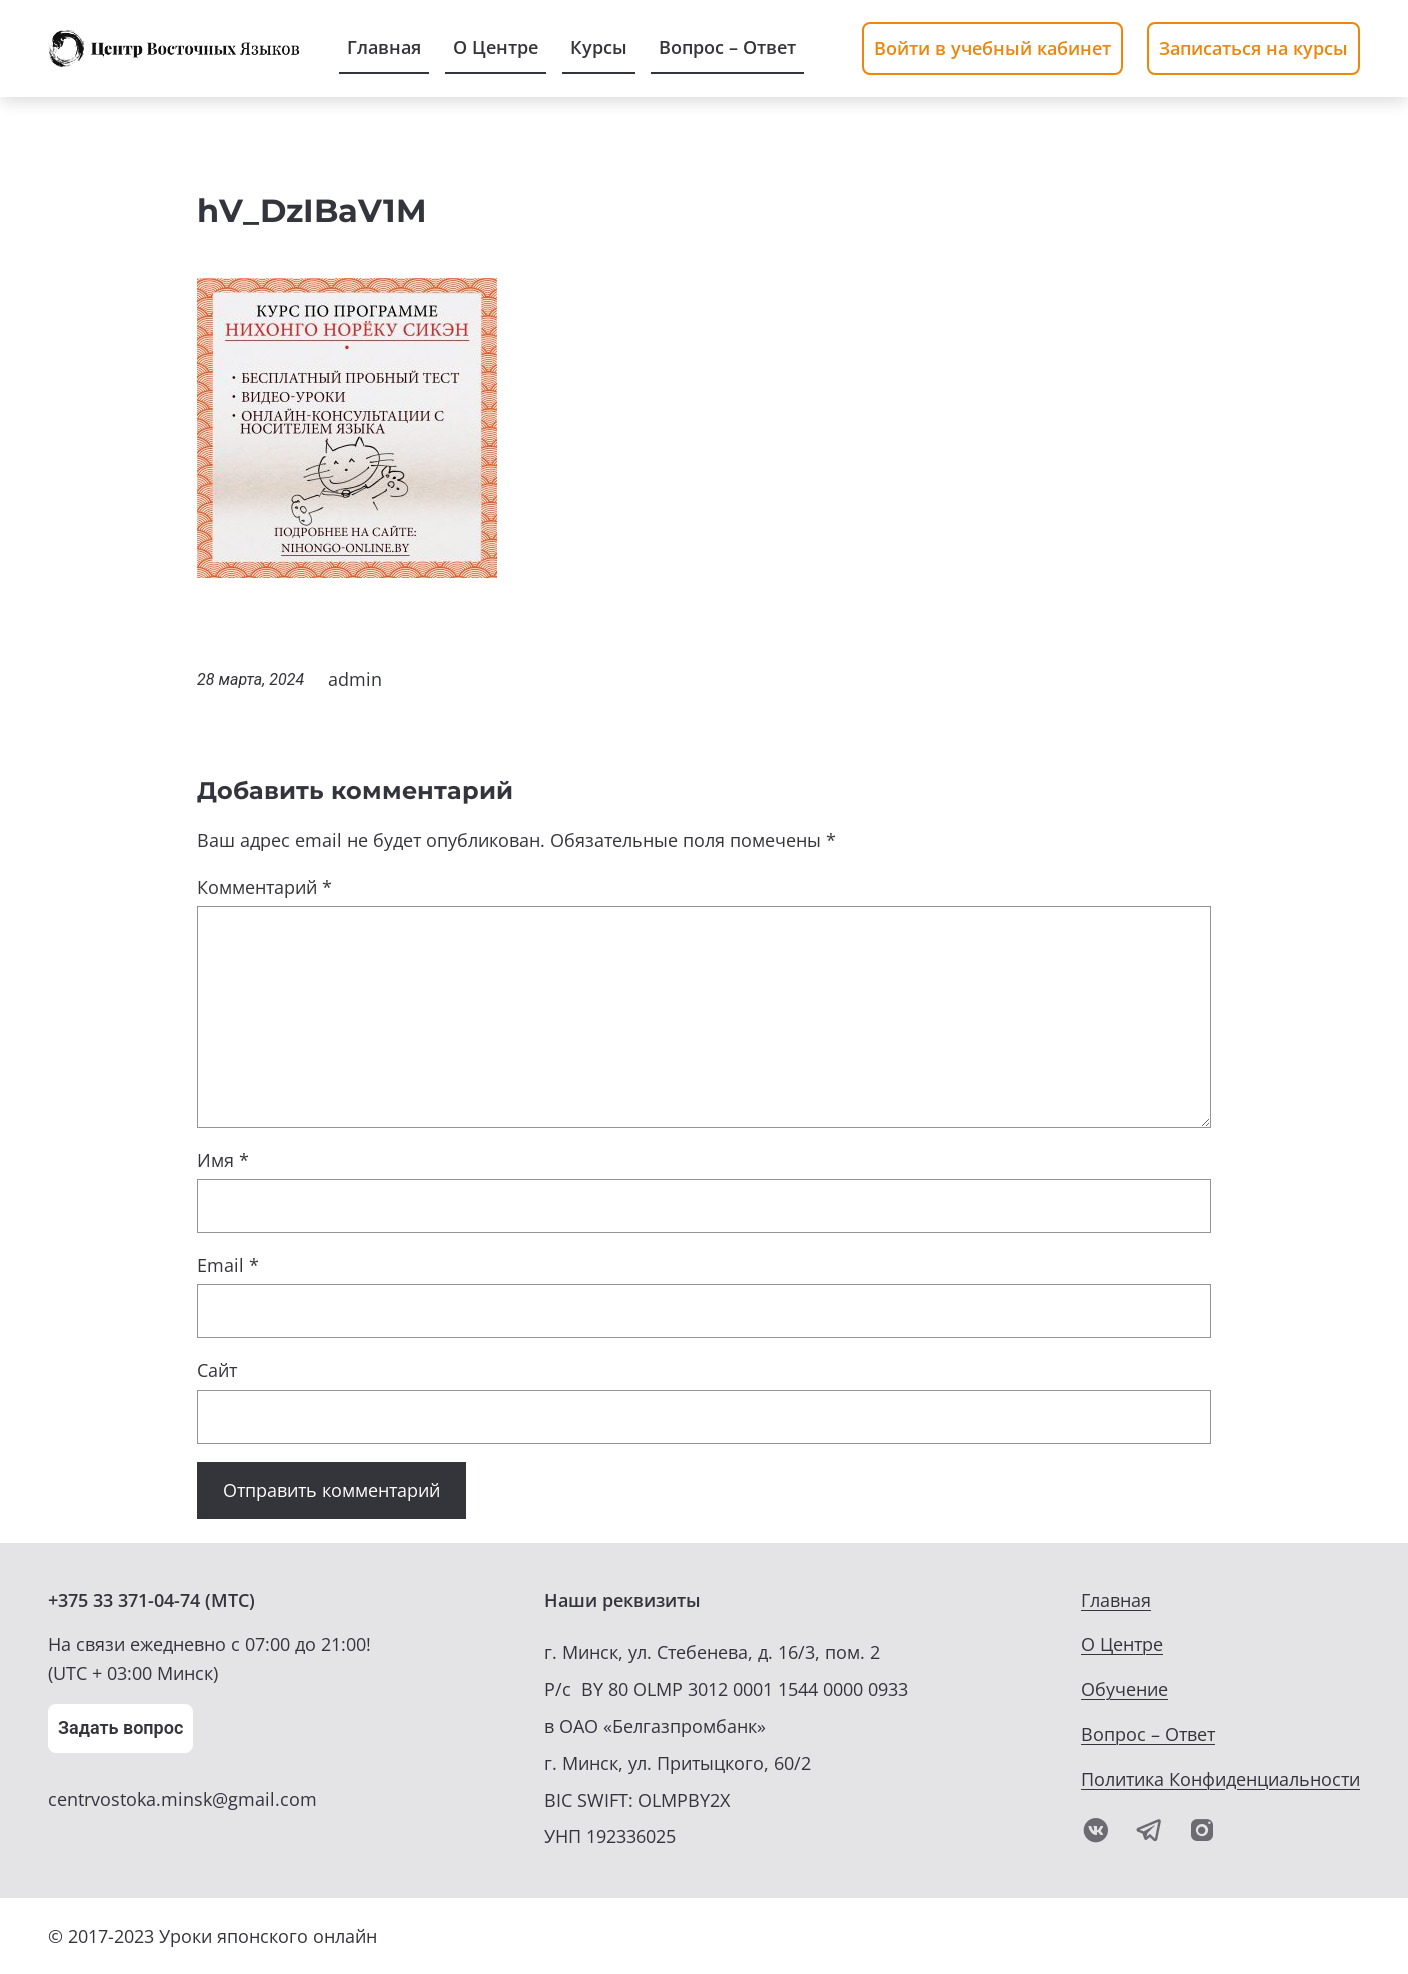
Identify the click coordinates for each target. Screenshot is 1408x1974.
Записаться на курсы (1253, 48)
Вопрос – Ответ (1148, 1734)
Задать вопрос (120, 1727)
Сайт (217, 1370)
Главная (1116, 1600)
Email (228, 1265)
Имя (223, 1160)
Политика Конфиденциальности (1220, 1779)
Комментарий (264, 887)
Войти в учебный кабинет (992, 48)
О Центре (1122, 1644)
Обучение (1124, 1689)
